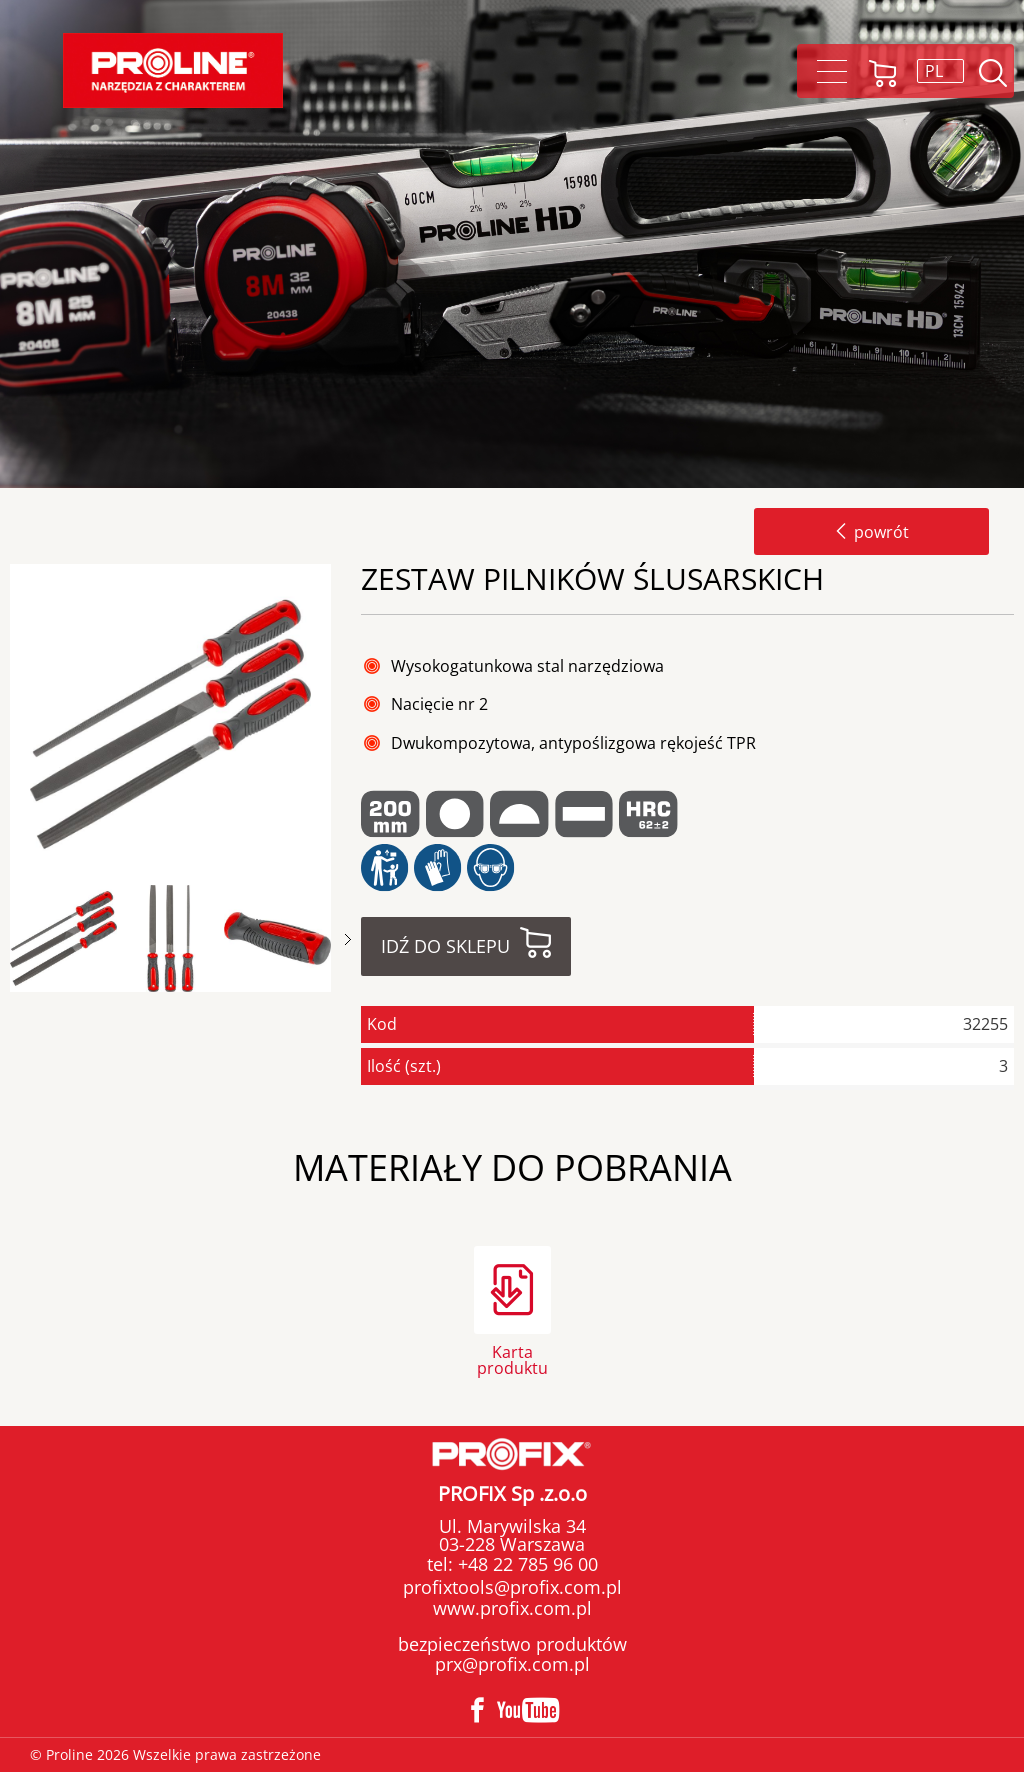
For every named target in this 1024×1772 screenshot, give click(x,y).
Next (348, 939)
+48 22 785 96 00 (525, 1564)
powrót (871, 532)
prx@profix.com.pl (512, 1664)
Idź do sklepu (445, 946)
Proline (173, 70)
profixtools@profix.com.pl (512, 1587)
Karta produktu (512, 1358)
